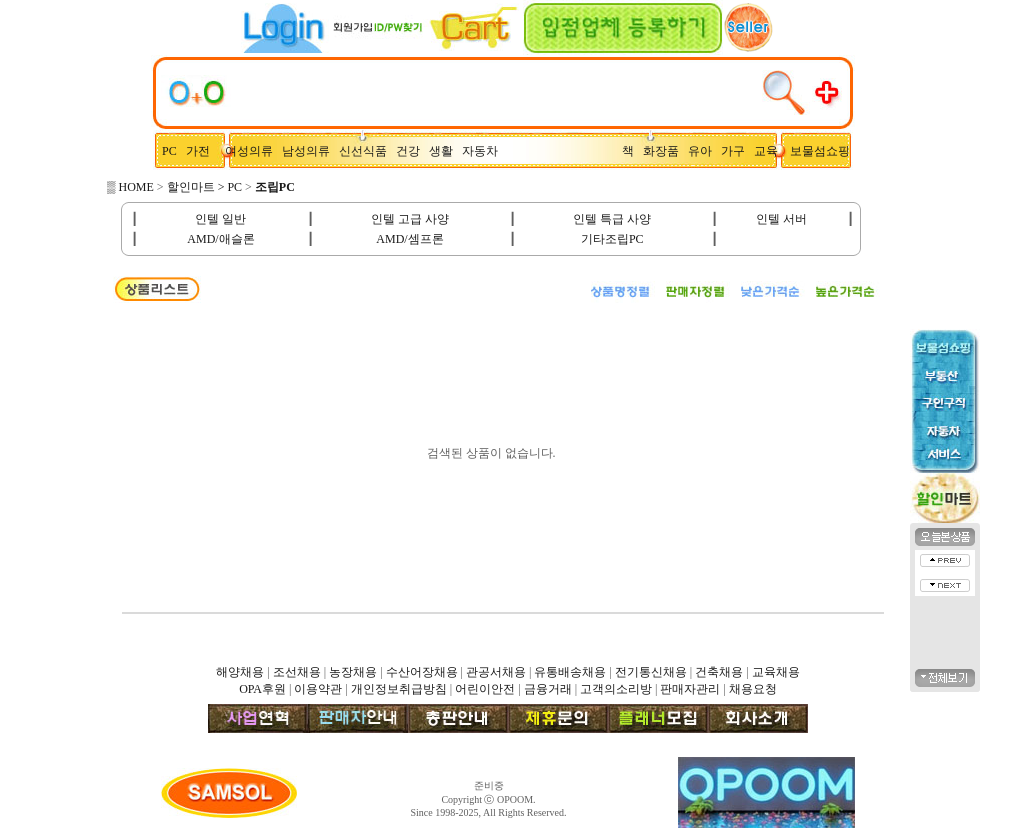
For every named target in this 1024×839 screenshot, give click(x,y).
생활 (445, 151)
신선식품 (366, 151)
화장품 (665, 151)
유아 (704, 151)
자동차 (483, 151)
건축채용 (719, 672)
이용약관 (318, 689)
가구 (736, 151)
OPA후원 (262, 689)
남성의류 (310, 151)
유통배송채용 (570, 672)
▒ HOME (130, 187)
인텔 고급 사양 (410, 219)
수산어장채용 (422, 672)
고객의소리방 (616, 689)
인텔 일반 (220, 219)
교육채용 (776, 672)
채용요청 (753, 689)
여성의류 (250, 151)
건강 (412, 151)
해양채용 (240, 672)
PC (171, 151)
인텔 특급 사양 (612, 219)
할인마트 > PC (204, 187)
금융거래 (548, 689)
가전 (202, 151)
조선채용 (297, 672)
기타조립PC (612, 239)
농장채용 (353, 672)
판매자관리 (690, 689)
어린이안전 (485, 689)
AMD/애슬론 (220, 239)
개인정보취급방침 (399, 689)
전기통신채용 (651, 672)
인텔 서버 (781, 219)
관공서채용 (496, 672)
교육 (770, 151)
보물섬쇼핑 (820, 151)
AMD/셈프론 (409, 239)
